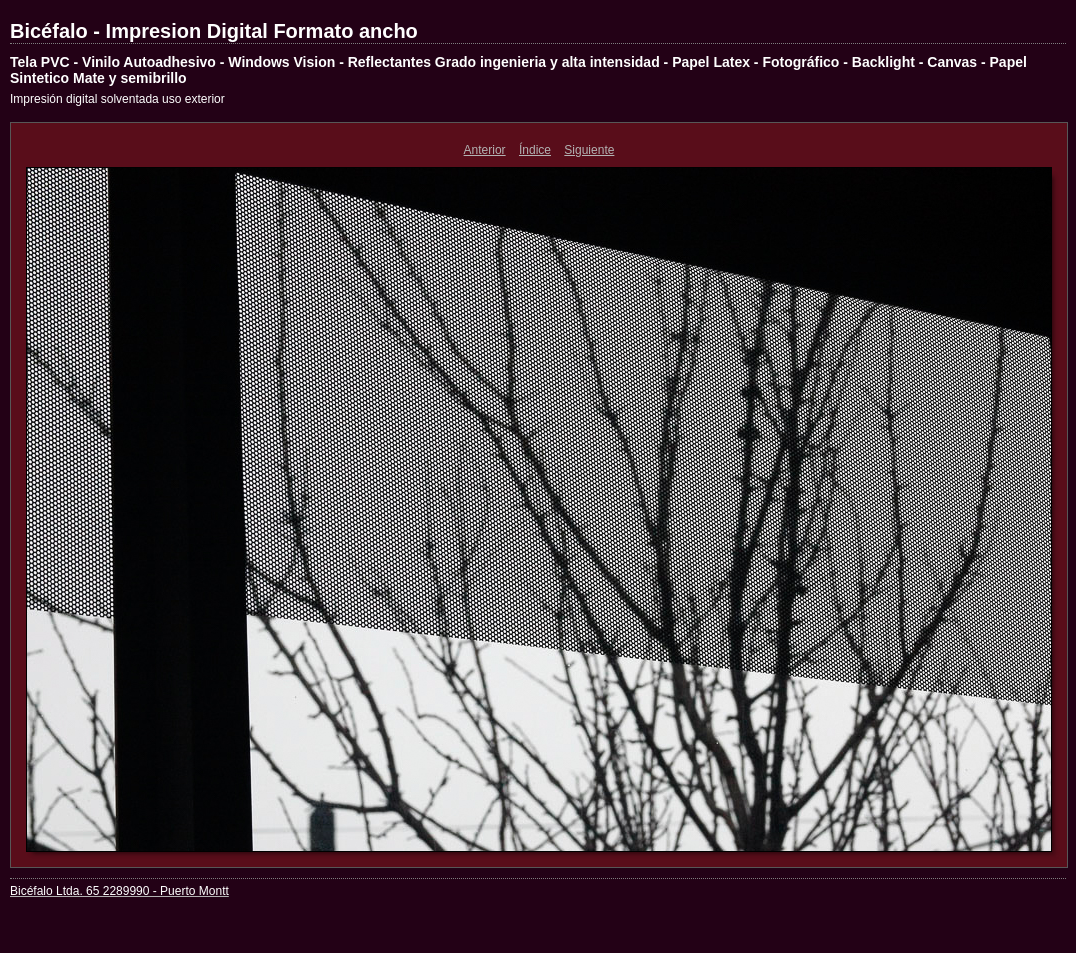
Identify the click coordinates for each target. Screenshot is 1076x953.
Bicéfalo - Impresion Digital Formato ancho (214, 31)
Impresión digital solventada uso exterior (117, 99)
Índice (535, 150)
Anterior (485, 150)
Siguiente (589, 150)
